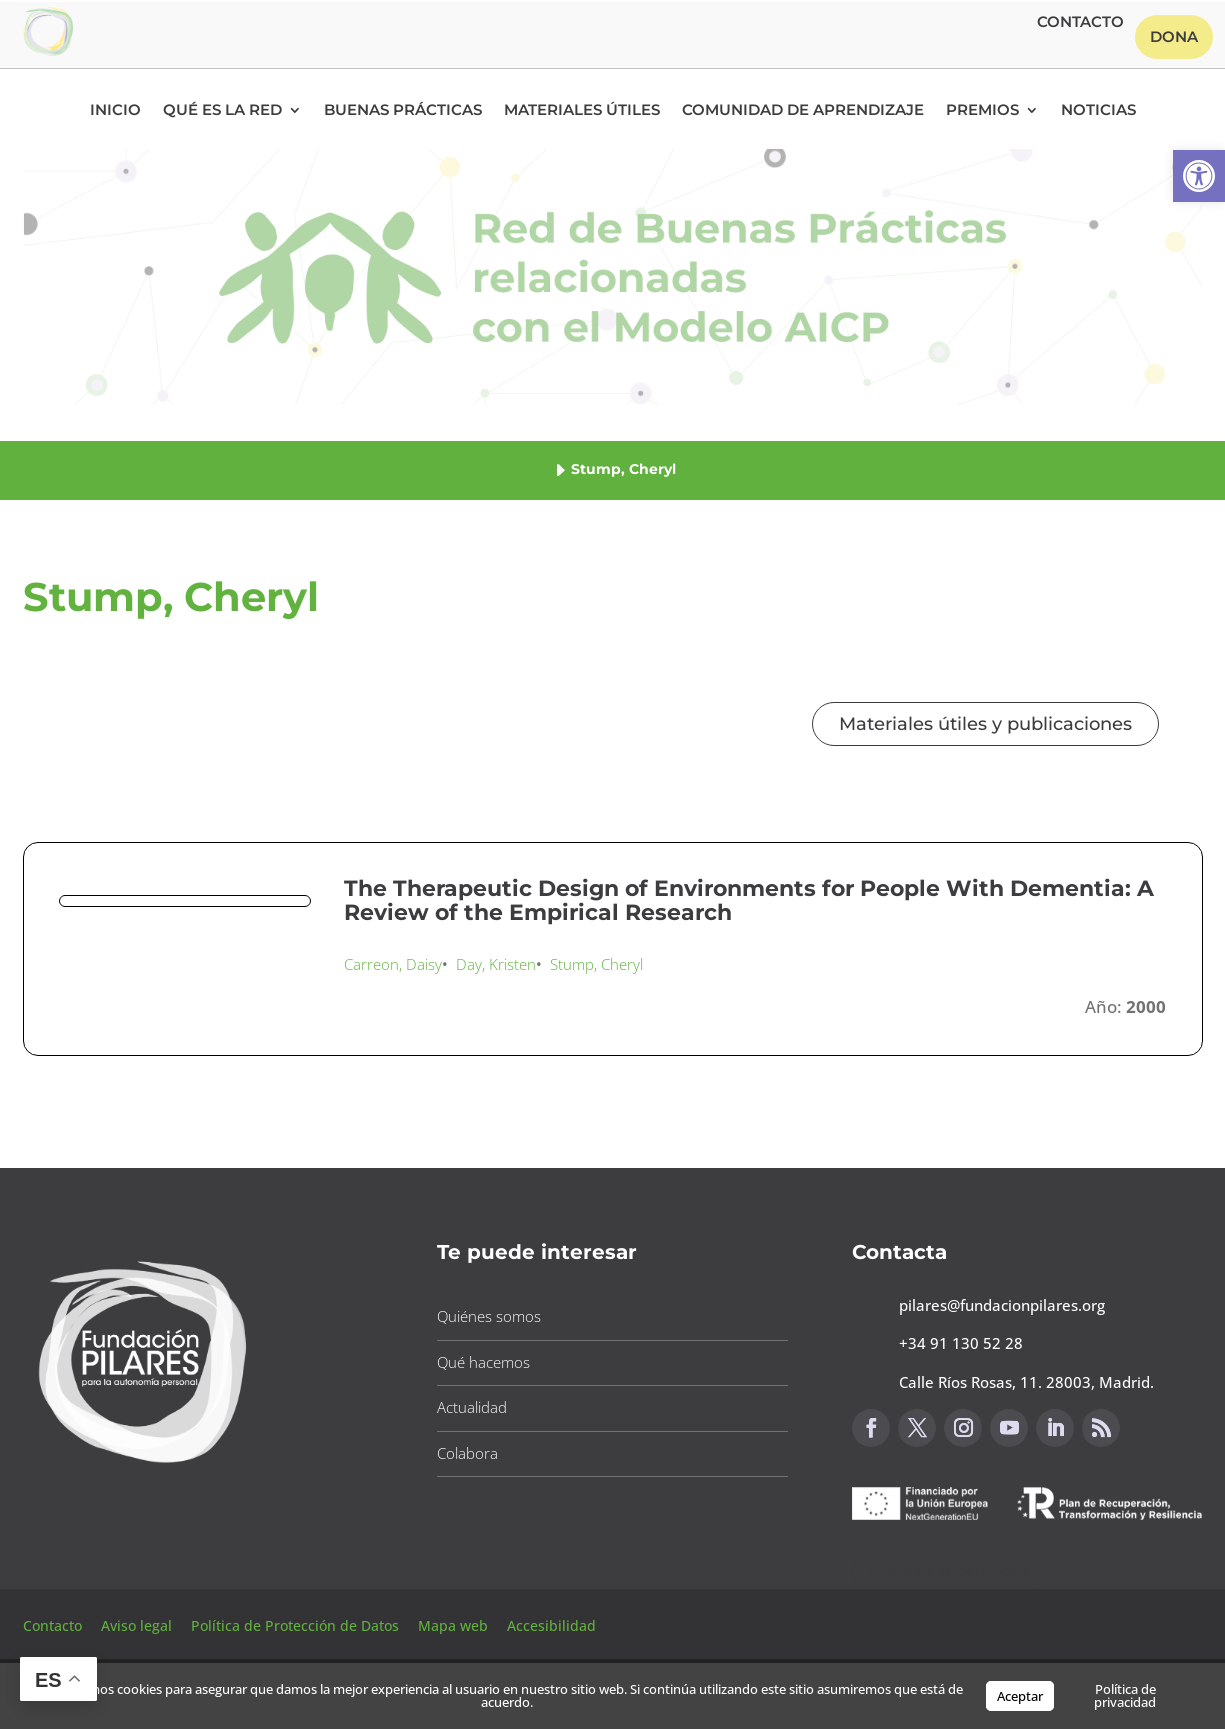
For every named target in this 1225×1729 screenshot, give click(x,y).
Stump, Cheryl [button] (596, 964)
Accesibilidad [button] (551, 1625)
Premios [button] (982, 111)
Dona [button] (1174, 36)
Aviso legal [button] (138, 1625)
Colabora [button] (467, 1453)
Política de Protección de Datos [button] (297, 1625)
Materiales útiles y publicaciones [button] (985, 724)
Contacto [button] (1080, 23)
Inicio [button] (115, 111)
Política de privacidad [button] (1125, 1695)
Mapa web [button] (453, 1625)
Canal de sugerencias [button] (949, 1570)
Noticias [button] (1098, 111)
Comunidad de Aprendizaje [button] (803, 111)
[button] (1199, 176)
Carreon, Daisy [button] (393, 964)
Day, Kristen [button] (496, 964)
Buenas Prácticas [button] (403, 111)
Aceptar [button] (1020, 1696)
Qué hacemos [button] (483, 1362)
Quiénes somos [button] (489, 1316)
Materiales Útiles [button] (582, 111)
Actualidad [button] (472, 1407)
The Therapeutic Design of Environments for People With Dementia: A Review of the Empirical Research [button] (749, 900)
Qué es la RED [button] (222, 111)
